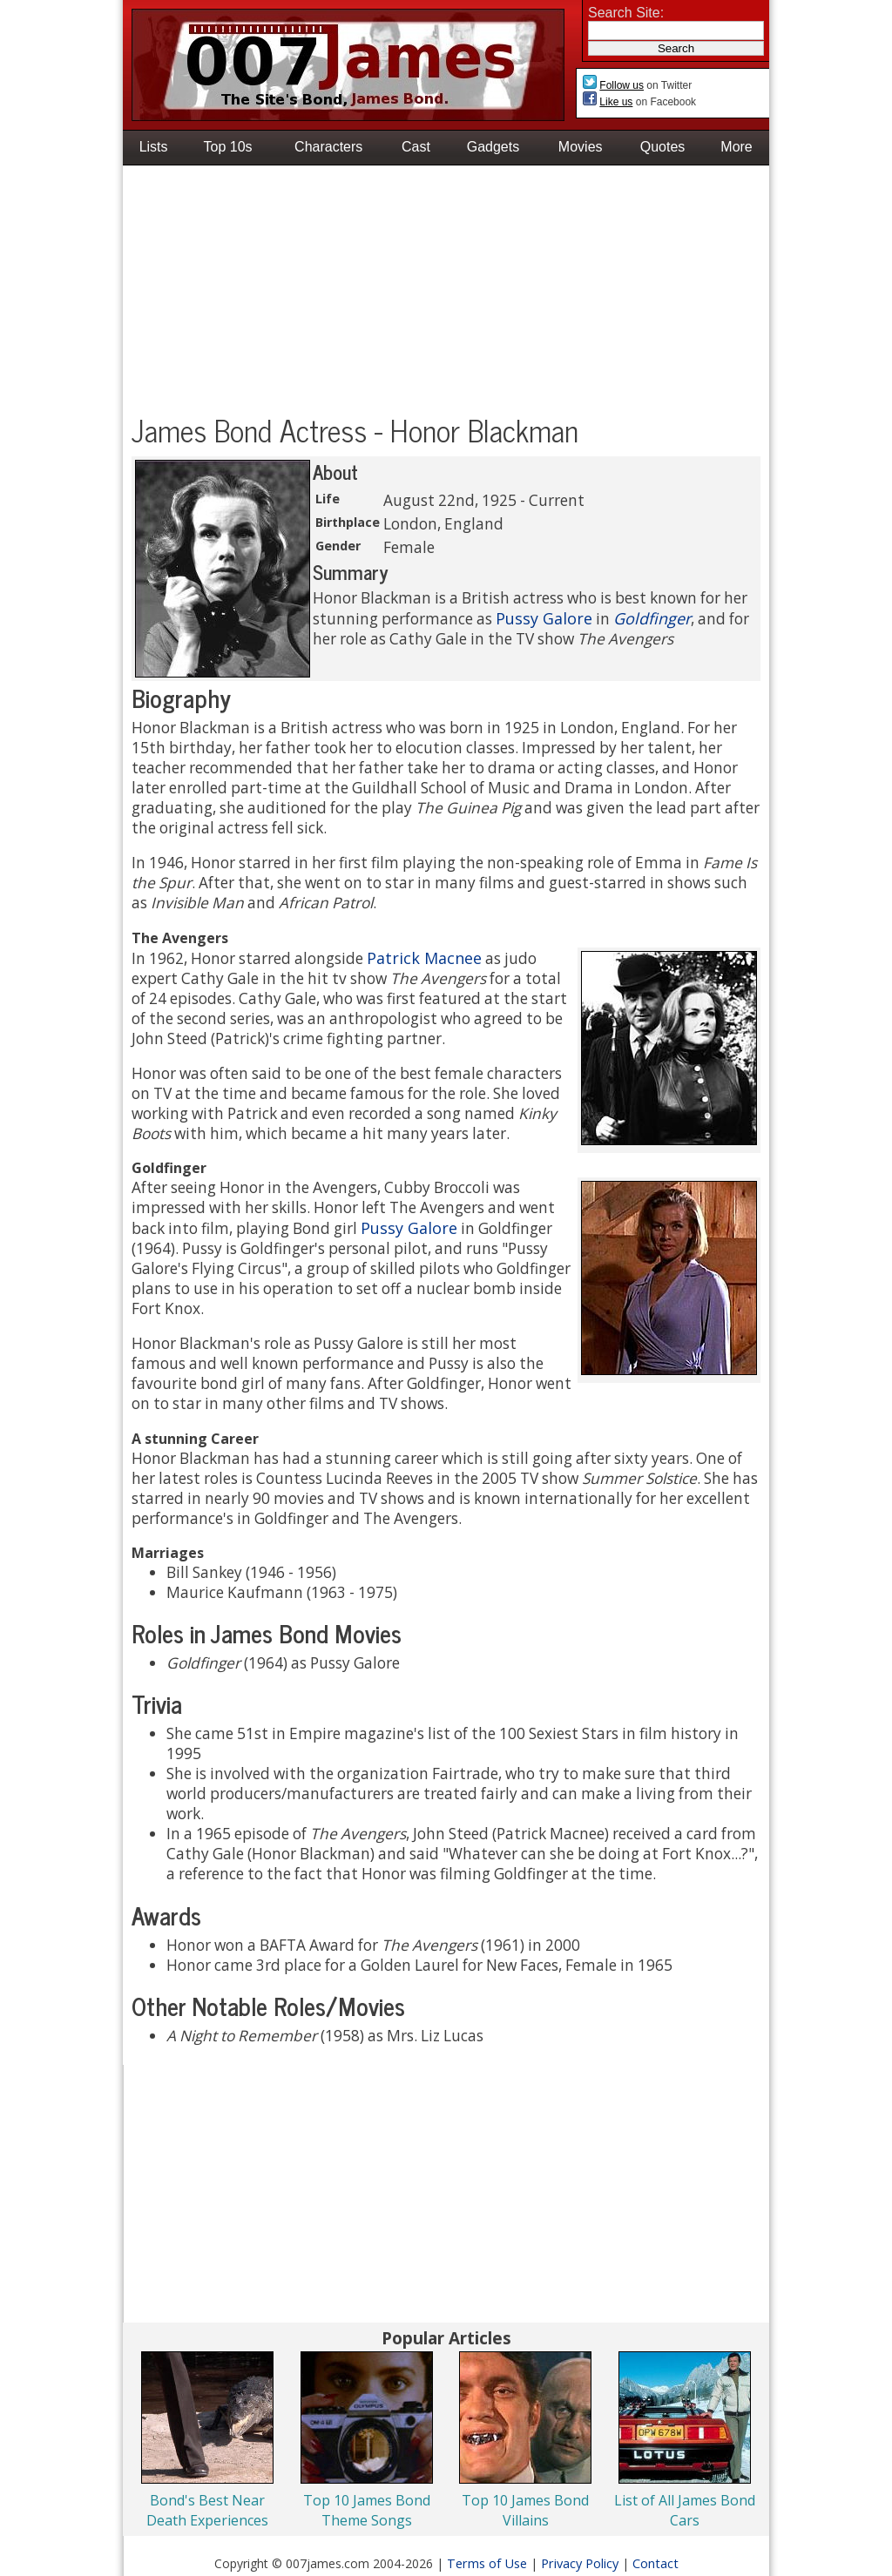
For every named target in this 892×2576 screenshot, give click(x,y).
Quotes (663, 146)
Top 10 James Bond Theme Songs (366, 2510)
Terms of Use (487, 2563)
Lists (153, 146)
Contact (655, 2563)
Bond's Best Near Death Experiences (207, 2510)
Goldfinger (652, 618)
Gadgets (493, 146)
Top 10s (228, 146)
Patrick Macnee (424, 957)
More (736, 146)
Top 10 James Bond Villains (525, 2510)
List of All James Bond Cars (684, 2510)
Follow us (621, 85)
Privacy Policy (579, 2563)
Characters (328, 146)
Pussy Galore (544, 618)
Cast (416, 146)
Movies (580, 146)
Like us (615, 102)
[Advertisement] (446, 292)
